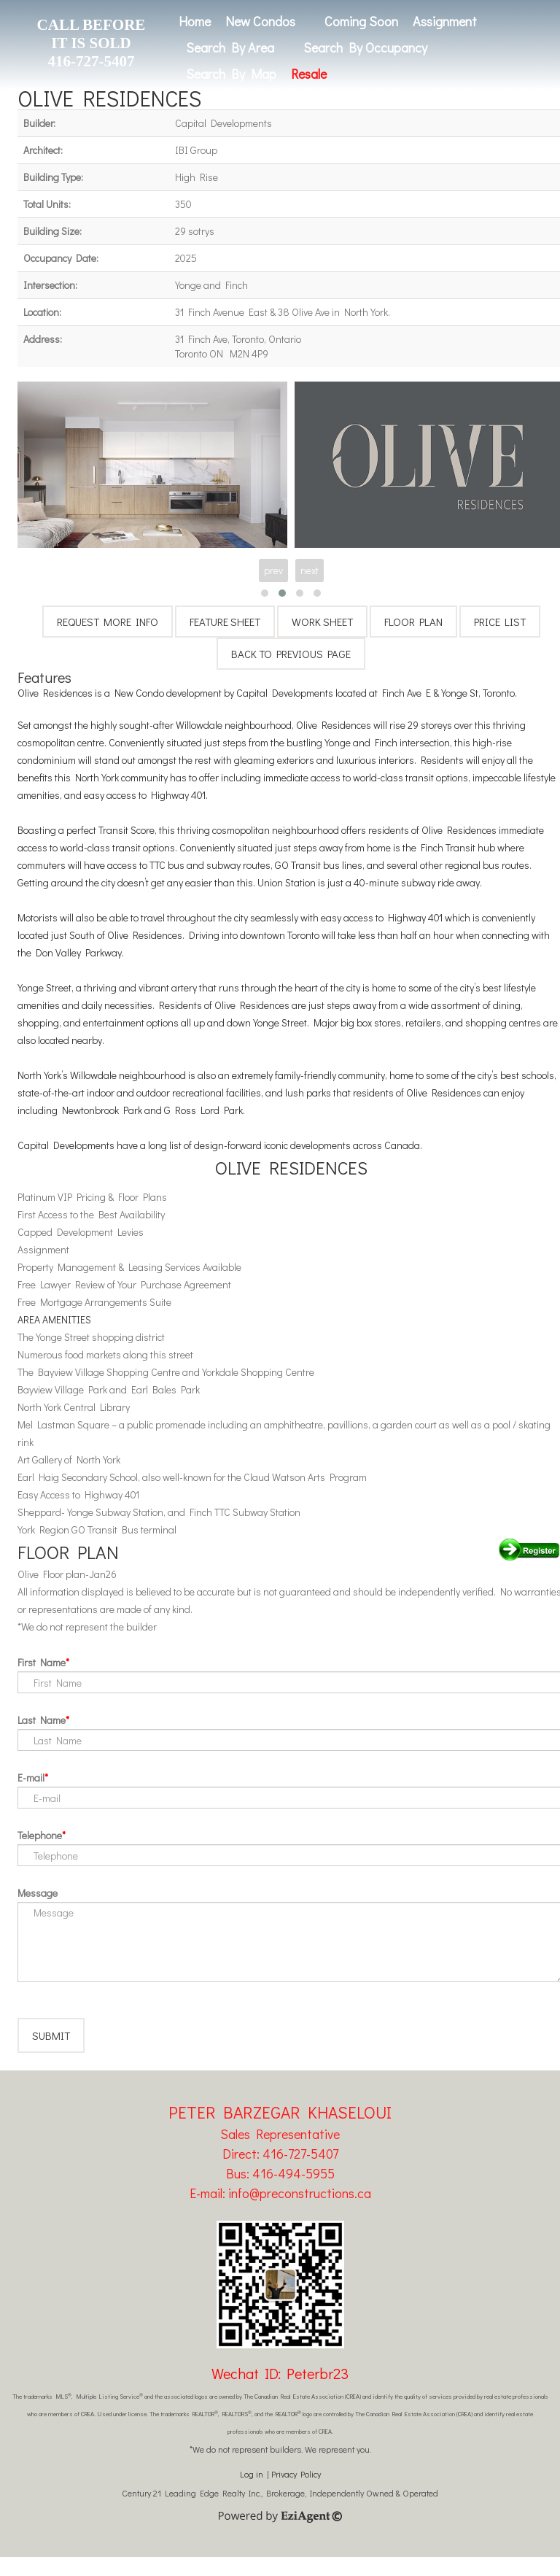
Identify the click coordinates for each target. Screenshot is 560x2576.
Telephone (40, 1835)
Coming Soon (361, 21)
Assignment (445, 21)
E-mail (31, 1777)
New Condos (260, 21)
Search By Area (230, 47)
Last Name (42, 1720)
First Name (42, 1662)
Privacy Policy (296, 2493)
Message (38, 1893)
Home (195, 21)
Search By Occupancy (365, 47)
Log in (251, 2493)
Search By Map (231, 73)
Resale (309, 73)
